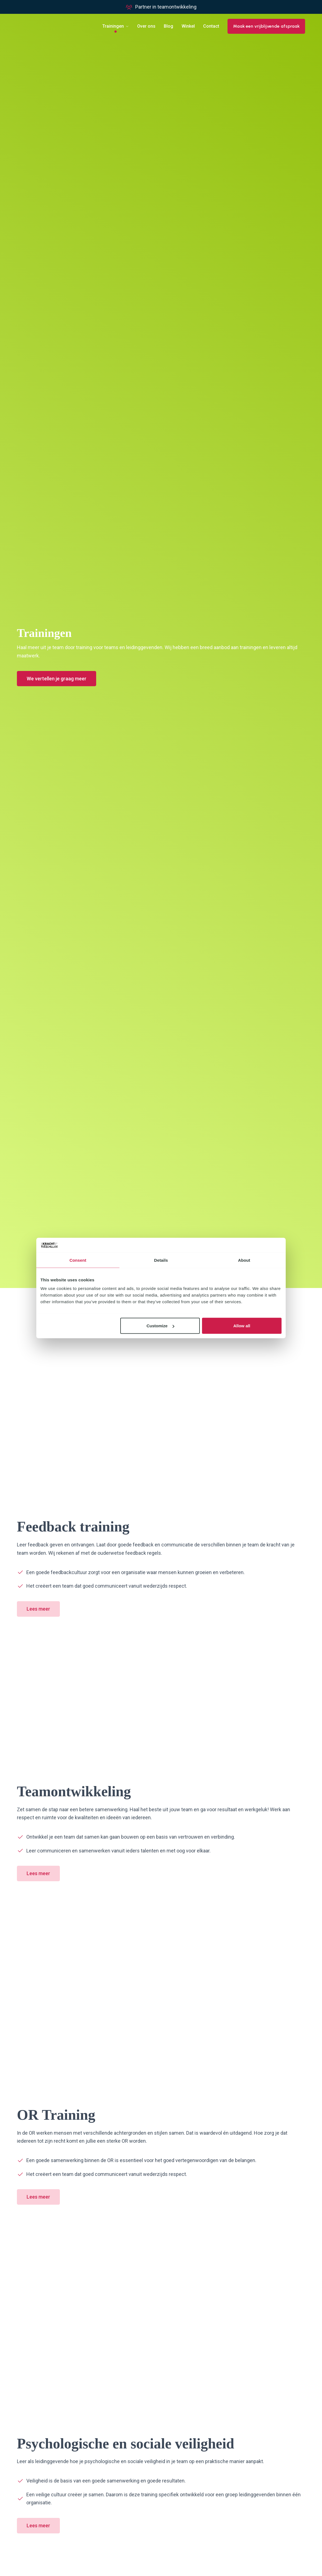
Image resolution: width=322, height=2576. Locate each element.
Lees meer (38, 1609)
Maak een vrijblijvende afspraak (266, 26)
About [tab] (244, 1260)
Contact (211, 26)
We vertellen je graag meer (56, 678)
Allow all (241, 1325)
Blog (168, 26)
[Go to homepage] (43, 26)
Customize (160, 1325)
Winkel (188, 26)
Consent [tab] (78, 1260)
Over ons (146, 26)
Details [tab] (161, 1260)
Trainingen (113, 26)
